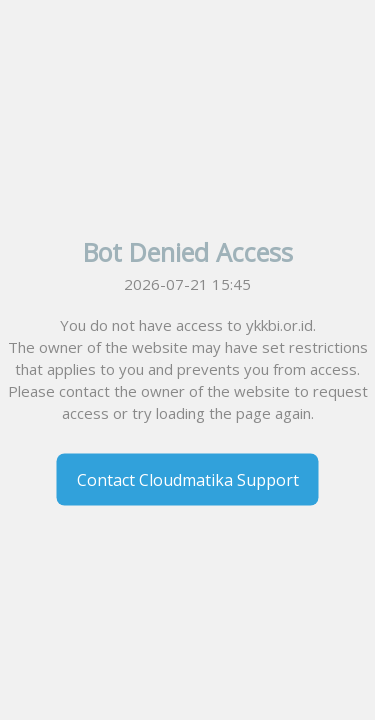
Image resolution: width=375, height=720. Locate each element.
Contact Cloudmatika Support (188, 480)
